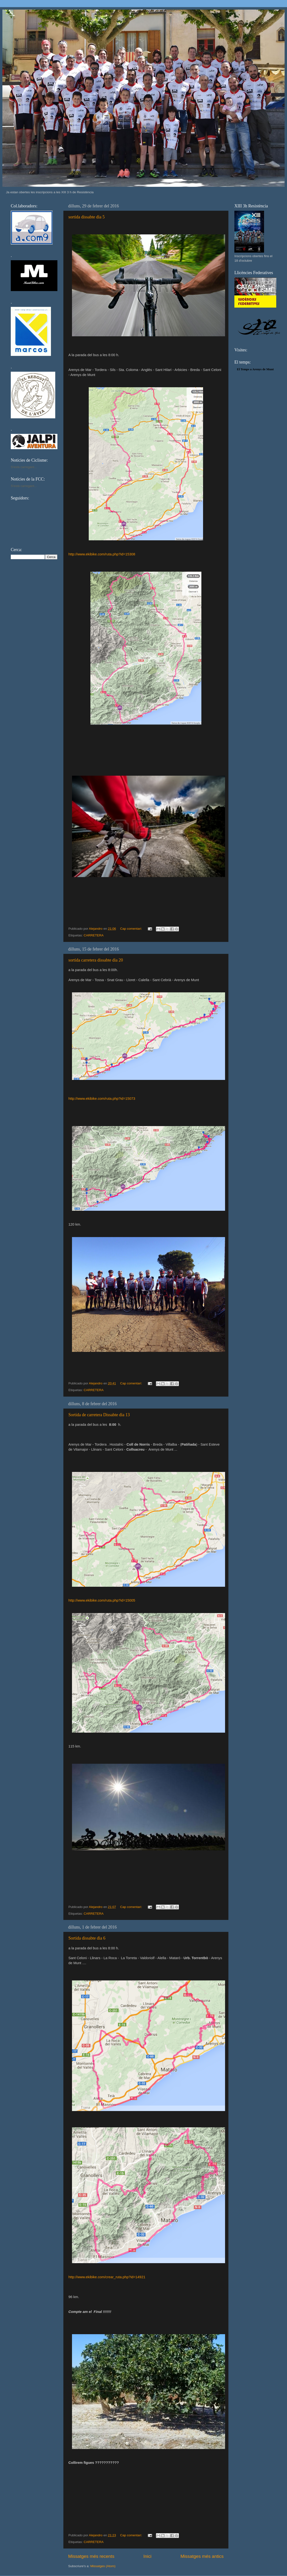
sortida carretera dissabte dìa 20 (95, 960)
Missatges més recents (91, 2556)
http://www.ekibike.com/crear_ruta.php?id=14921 (106, 2277)
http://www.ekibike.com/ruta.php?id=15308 (101, 554)
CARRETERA (94, 935)
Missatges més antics (202, 2556)
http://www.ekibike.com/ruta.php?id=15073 (101, 1098)
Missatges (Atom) (103, 2566)
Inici (148, 2556)
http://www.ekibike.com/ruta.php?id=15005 (101, 1600)
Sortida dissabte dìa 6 (86, 1938)
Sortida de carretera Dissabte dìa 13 (99, 1414)
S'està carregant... (24, 467)
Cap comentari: (131, 928)
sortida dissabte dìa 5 (86, 217)
